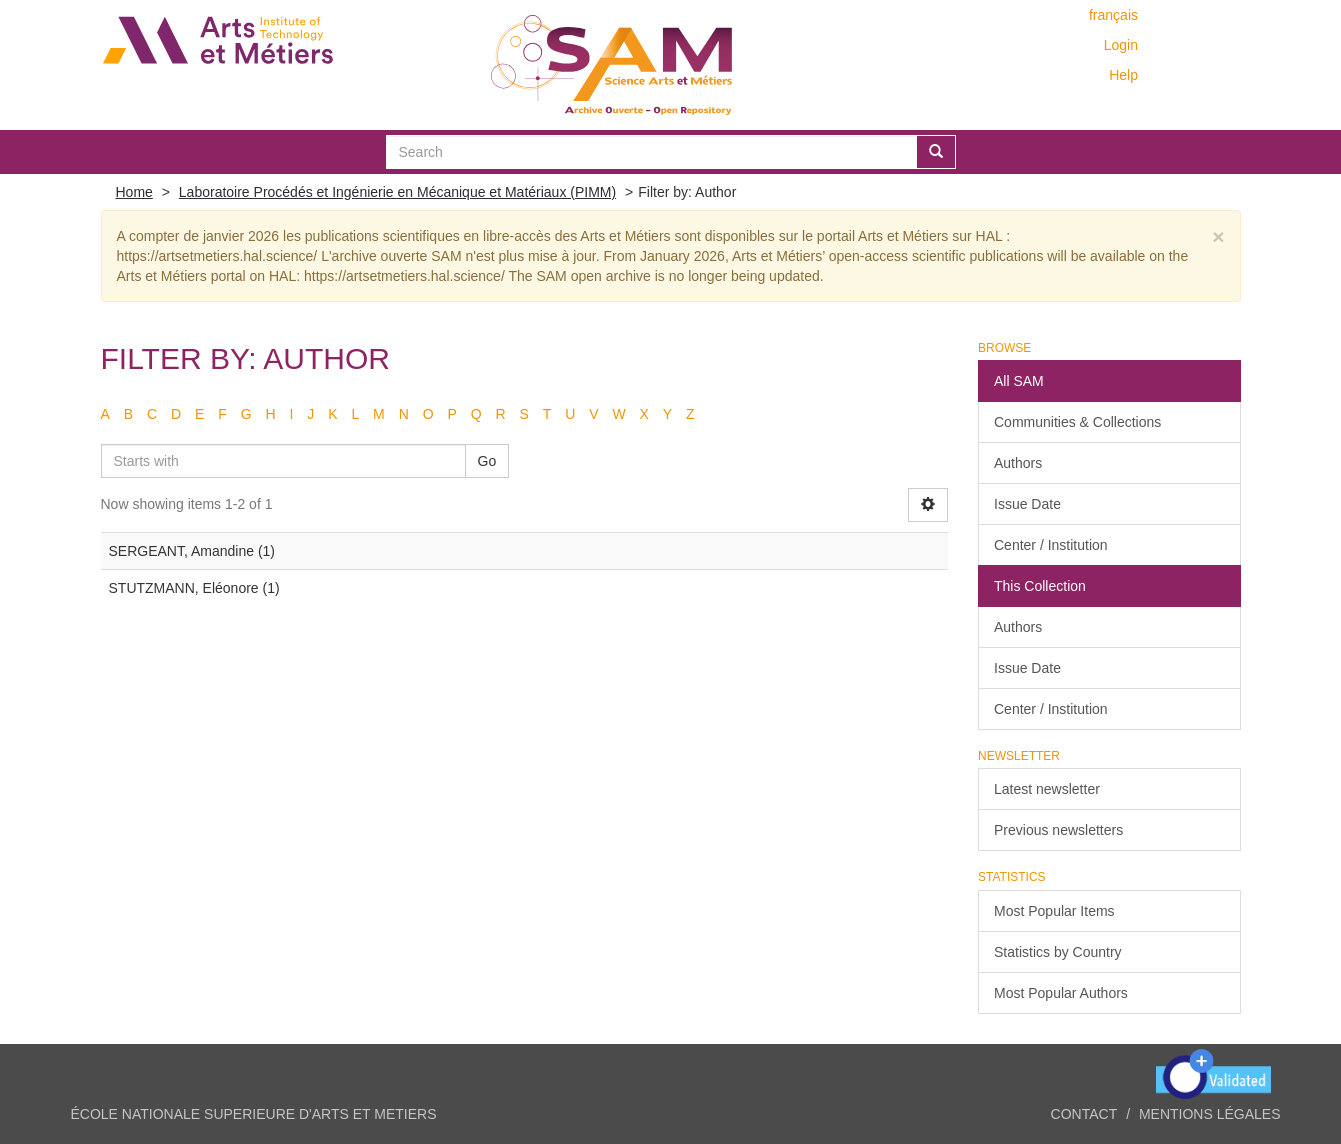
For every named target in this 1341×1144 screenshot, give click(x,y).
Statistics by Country (1058, 952)
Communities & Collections (1077, 422)
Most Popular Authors (1061, 993)
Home (134, 192)
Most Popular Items (1054, 911)
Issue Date (1027, 504)
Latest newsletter (1047, 789)
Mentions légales (1210, 1114)
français (1113, 15)
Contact (1084, 1114)
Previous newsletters (1058, 830)
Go (487, 461)
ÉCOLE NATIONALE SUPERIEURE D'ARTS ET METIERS (254, 1114)
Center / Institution (1051, 545)
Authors (1018, 463)
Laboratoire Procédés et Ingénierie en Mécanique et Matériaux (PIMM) (397, 192)
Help (1123, 75)
